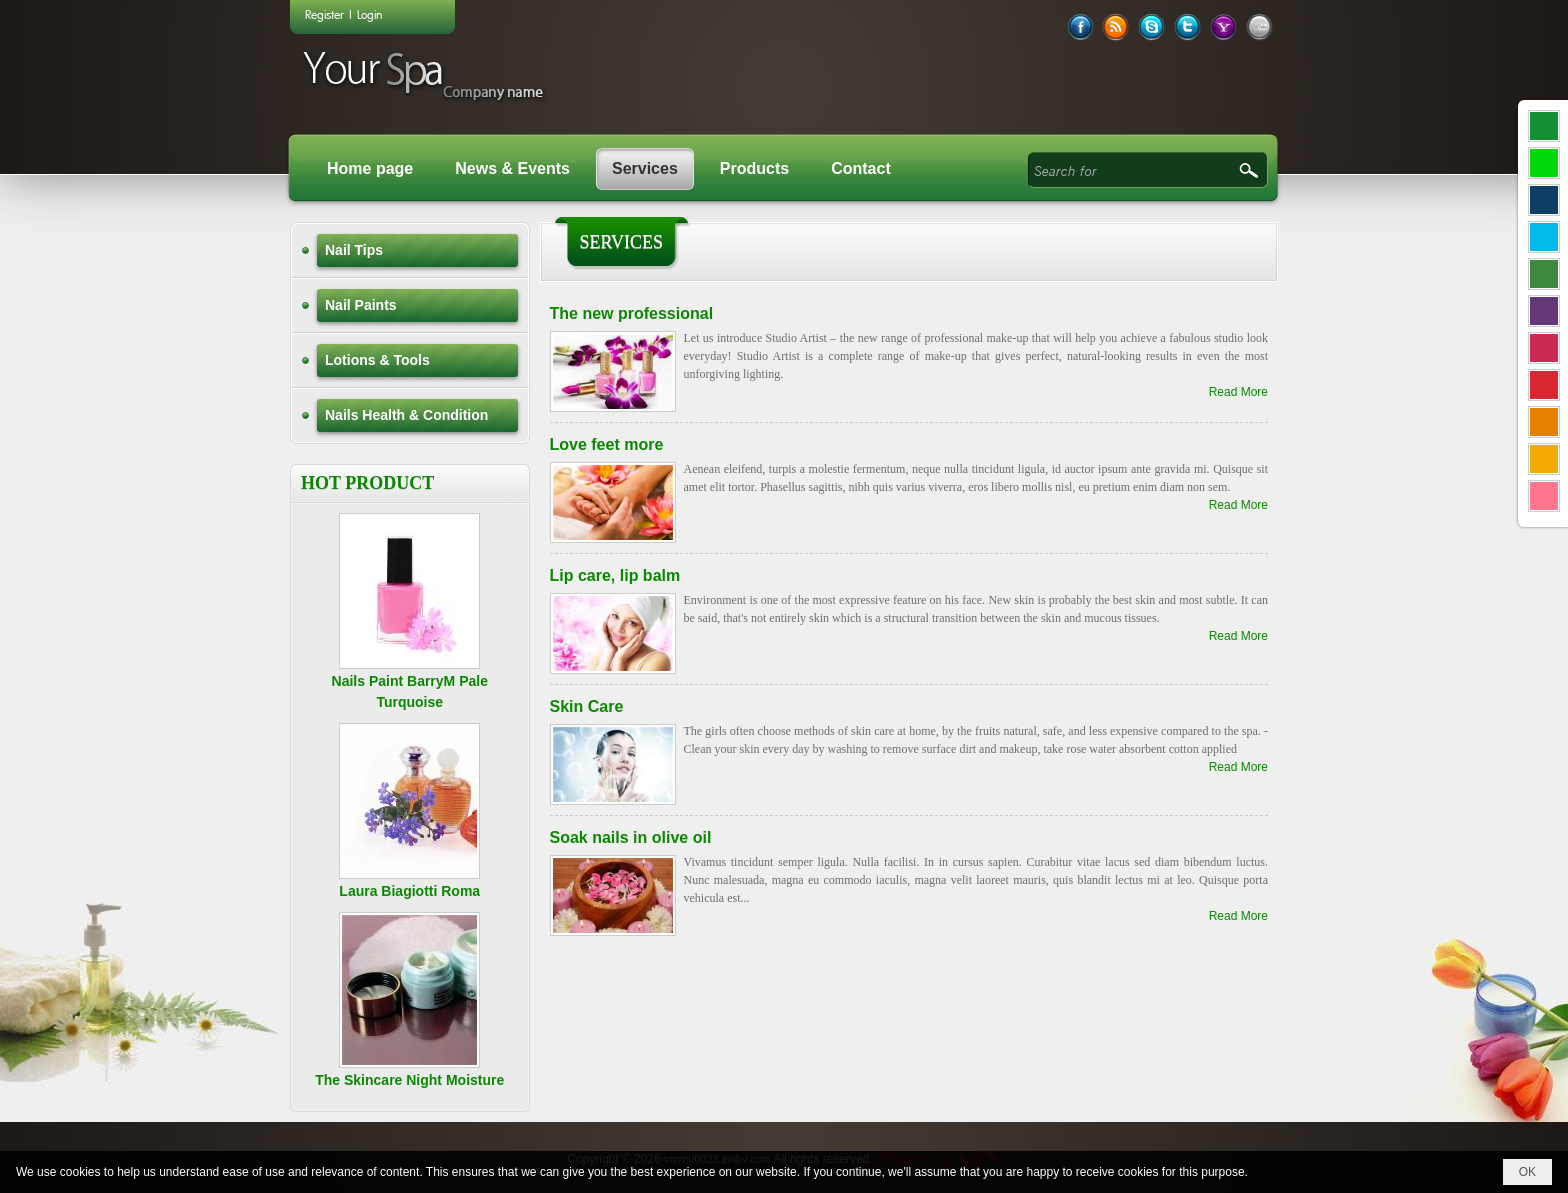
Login (369, 14)
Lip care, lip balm (615, 575)
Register (324, 14)
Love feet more (607, 444)
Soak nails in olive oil (631, 837)
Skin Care (587, 706)
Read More (1238, 392)
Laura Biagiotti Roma (409, 891)
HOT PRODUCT (367, 483)
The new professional (632, 313)
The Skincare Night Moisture (409, 1080)
